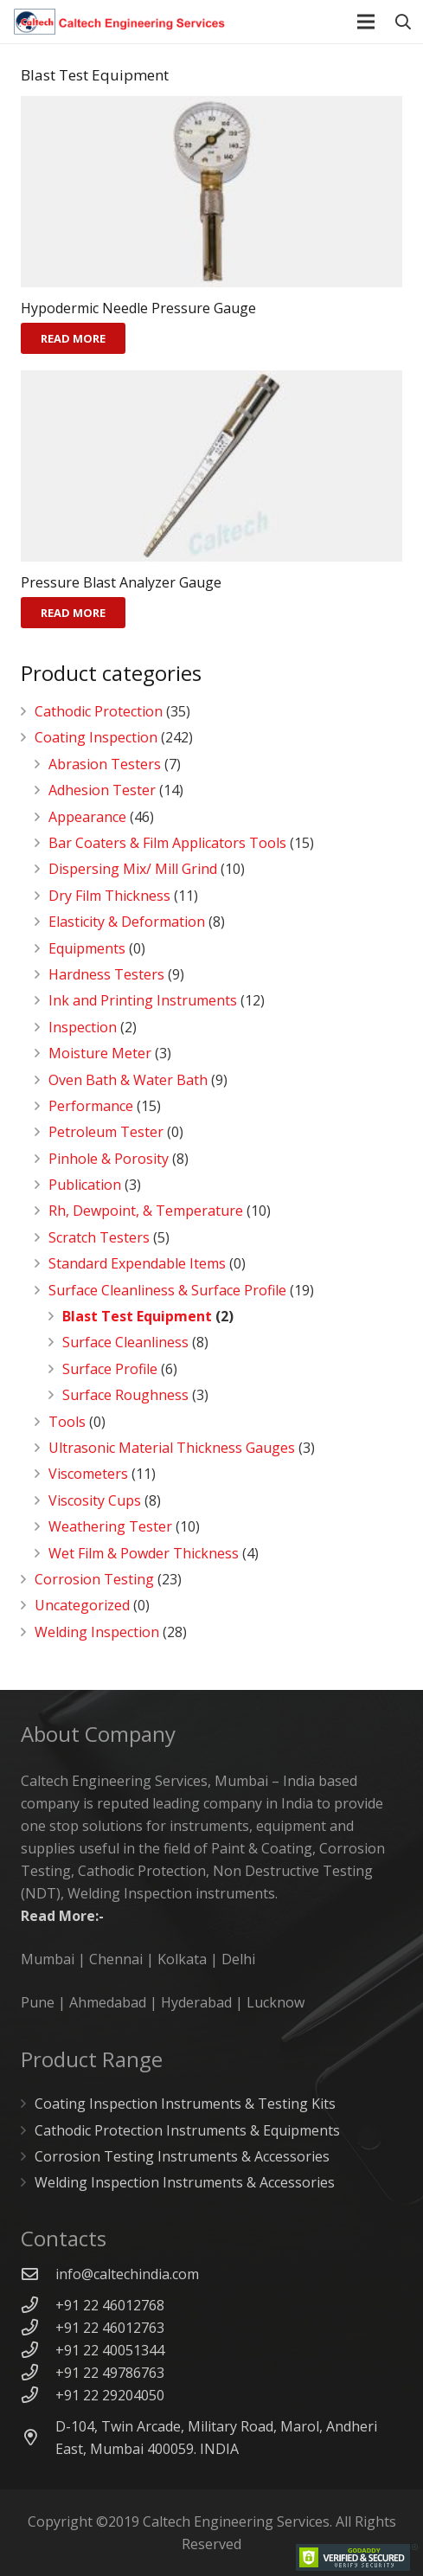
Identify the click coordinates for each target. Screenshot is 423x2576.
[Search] (403, 21)
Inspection (82, 1027)
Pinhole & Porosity (108, 1158)
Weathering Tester (110, 1526)
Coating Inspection (96, 737)
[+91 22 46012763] (38, 2327)
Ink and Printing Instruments (142, 1000)
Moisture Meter (99, 1053)
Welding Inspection (97, 1631)
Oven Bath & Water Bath (128, 1079)
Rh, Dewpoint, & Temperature (145, 1210)
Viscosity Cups (94, 1500)
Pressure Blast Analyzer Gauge (121, 582)
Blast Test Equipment (137, 1316)
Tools (67, 1421)
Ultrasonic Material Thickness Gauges (171, 1447)
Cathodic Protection (99, 711)
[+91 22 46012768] (38, 2305)
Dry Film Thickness (109, 895)
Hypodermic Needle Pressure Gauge (138, 308)
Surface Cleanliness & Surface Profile (167, 1290)
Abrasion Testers (104, 764)
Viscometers (88, 1473)
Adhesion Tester (102, 790)
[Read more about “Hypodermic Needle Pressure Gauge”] (73, 338)
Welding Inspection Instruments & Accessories (185, 2182)
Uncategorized (82, 1605)
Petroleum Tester (105, 1131)
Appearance (87, 816)
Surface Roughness (125, 1394)
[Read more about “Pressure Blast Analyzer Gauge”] (73, 612)
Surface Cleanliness (125, 1342)
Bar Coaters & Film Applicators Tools (167, 842)
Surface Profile (109, 1368)
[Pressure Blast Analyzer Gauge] (211, 466)
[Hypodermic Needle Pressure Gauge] (211, 191)
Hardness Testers (106, 974)
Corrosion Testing (94, 1579)
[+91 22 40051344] (38, 2350)
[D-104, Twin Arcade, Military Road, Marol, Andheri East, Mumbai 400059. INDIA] (38, 2437)
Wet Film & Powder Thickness (143, 1553)
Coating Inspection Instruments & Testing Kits (185, 2103)
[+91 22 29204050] (38, 2394)
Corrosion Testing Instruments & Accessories (182, 2156)
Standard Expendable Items (137, 1263)
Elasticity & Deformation (126, 921)
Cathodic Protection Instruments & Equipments (187, 2130)
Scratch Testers (99, 1237)
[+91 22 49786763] (38, 2372)
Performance (90, 1105)
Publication (84, 1184)
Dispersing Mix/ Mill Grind (132, 868)
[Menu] (367, 21)
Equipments (86, 948)
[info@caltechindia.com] (38, 2273)
